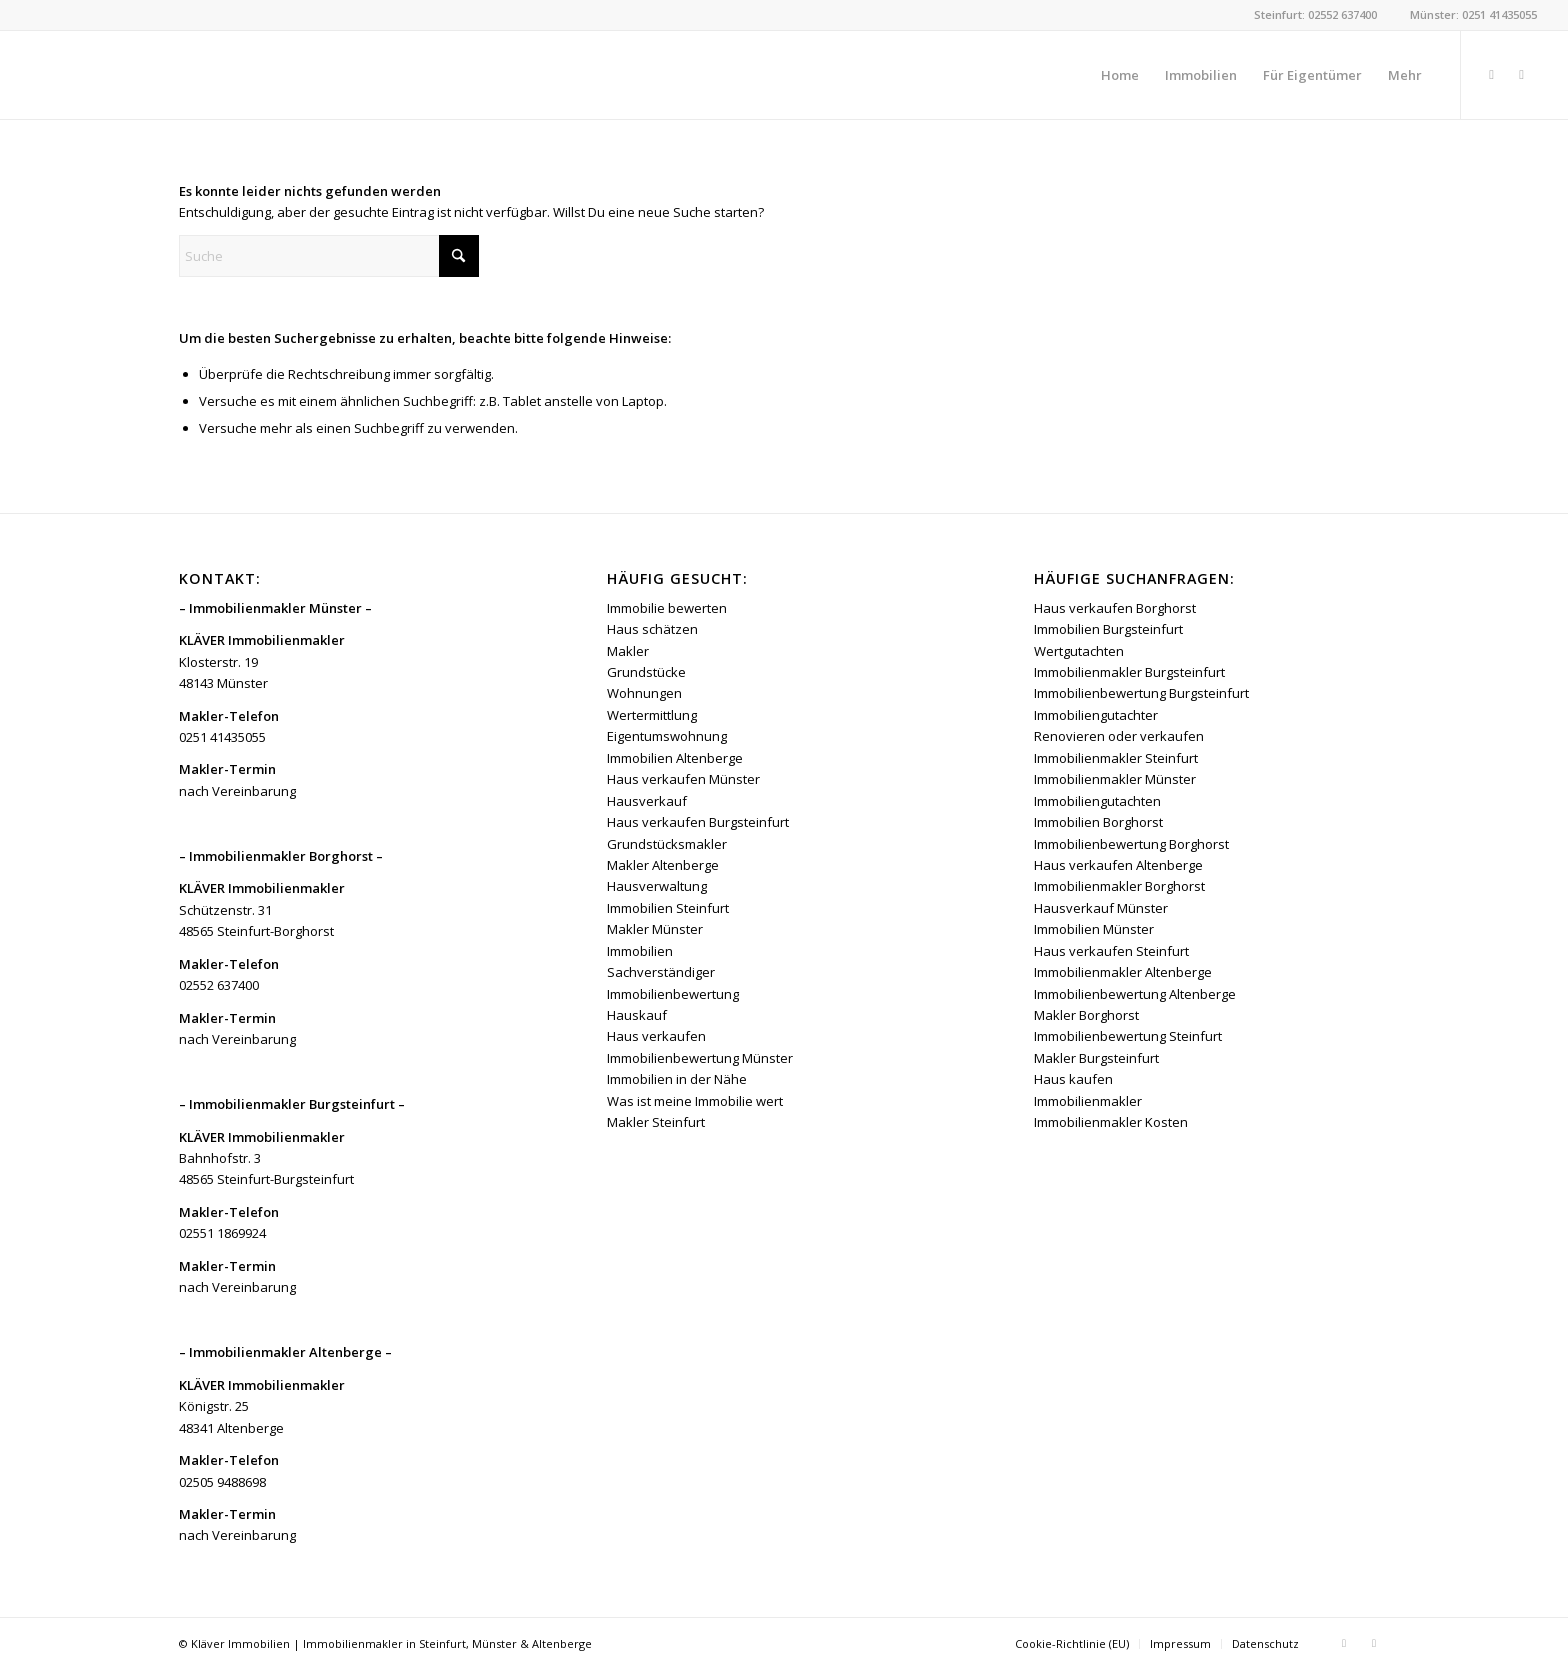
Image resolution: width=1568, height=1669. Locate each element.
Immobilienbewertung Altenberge (1135, 994)
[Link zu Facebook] (1492, 74)
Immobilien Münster (1094, 929)
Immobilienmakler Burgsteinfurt (1129, 672)
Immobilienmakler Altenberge (1123, 972)
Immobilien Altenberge (675, 758)
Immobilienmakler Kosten (1111, 1122)
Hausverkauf (647, 801)
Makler (628, 651)
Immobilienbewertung (673, 994)
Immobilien (640, 951)
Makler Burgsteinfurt (1096, 1058)
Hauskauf (637, 1015)
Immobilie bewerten (667, 608)
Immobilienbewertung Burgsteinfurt (1141, 693)
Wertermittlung (652, 715)
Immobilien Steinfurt (668, 908)
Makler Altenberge (663, 865)
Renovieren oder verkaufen (1119, 736)
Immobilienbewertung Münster (700, 1058)
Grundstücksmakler (667, 844)
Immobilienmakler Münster (1115, 779)
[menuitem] (1120, 75)
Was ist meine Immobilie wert (695, 1101)
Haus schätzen (652, 629)
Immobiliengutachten (1097, 801)
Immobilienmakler (1088, 1101)
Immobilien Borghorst (1098, 822)
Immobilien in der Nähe (677, 1079)
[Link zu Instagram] (1522, 74)
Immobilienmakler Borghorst (1119, 886)
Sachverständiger (661, 972)
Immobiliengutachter (1096, 715)
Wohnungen (644, 693)
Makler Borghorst (1086, 1015)
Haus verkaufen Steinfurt (1111, 951)
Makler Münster (655, 929)
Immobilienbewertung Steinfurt (1128, 1036)
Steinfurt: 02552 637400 (1315, 14)
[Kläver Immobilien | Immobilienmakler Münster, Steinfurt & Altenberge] (181, 75)
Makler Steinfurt (656, 1122)
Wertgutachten (1079, 651)
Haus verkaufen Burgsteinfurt (698, 822)
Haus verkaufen (656, 1036)
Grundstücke (646, 672)
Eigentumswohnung (667, 736)
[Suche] (329, 256)
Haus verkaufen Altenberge (1118, 865)
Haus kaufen (1073, 1079)
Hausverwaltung (657, 886)
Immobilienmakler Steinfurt (1116, 758)
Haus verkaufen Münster (683, 779)
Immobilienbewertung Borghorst (1131, 844)
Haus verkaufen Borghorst (1115, 608)
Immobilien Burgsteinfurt (1108, 629)
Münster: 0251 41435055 (1473, 14)
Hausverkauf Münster (1101, 908)
